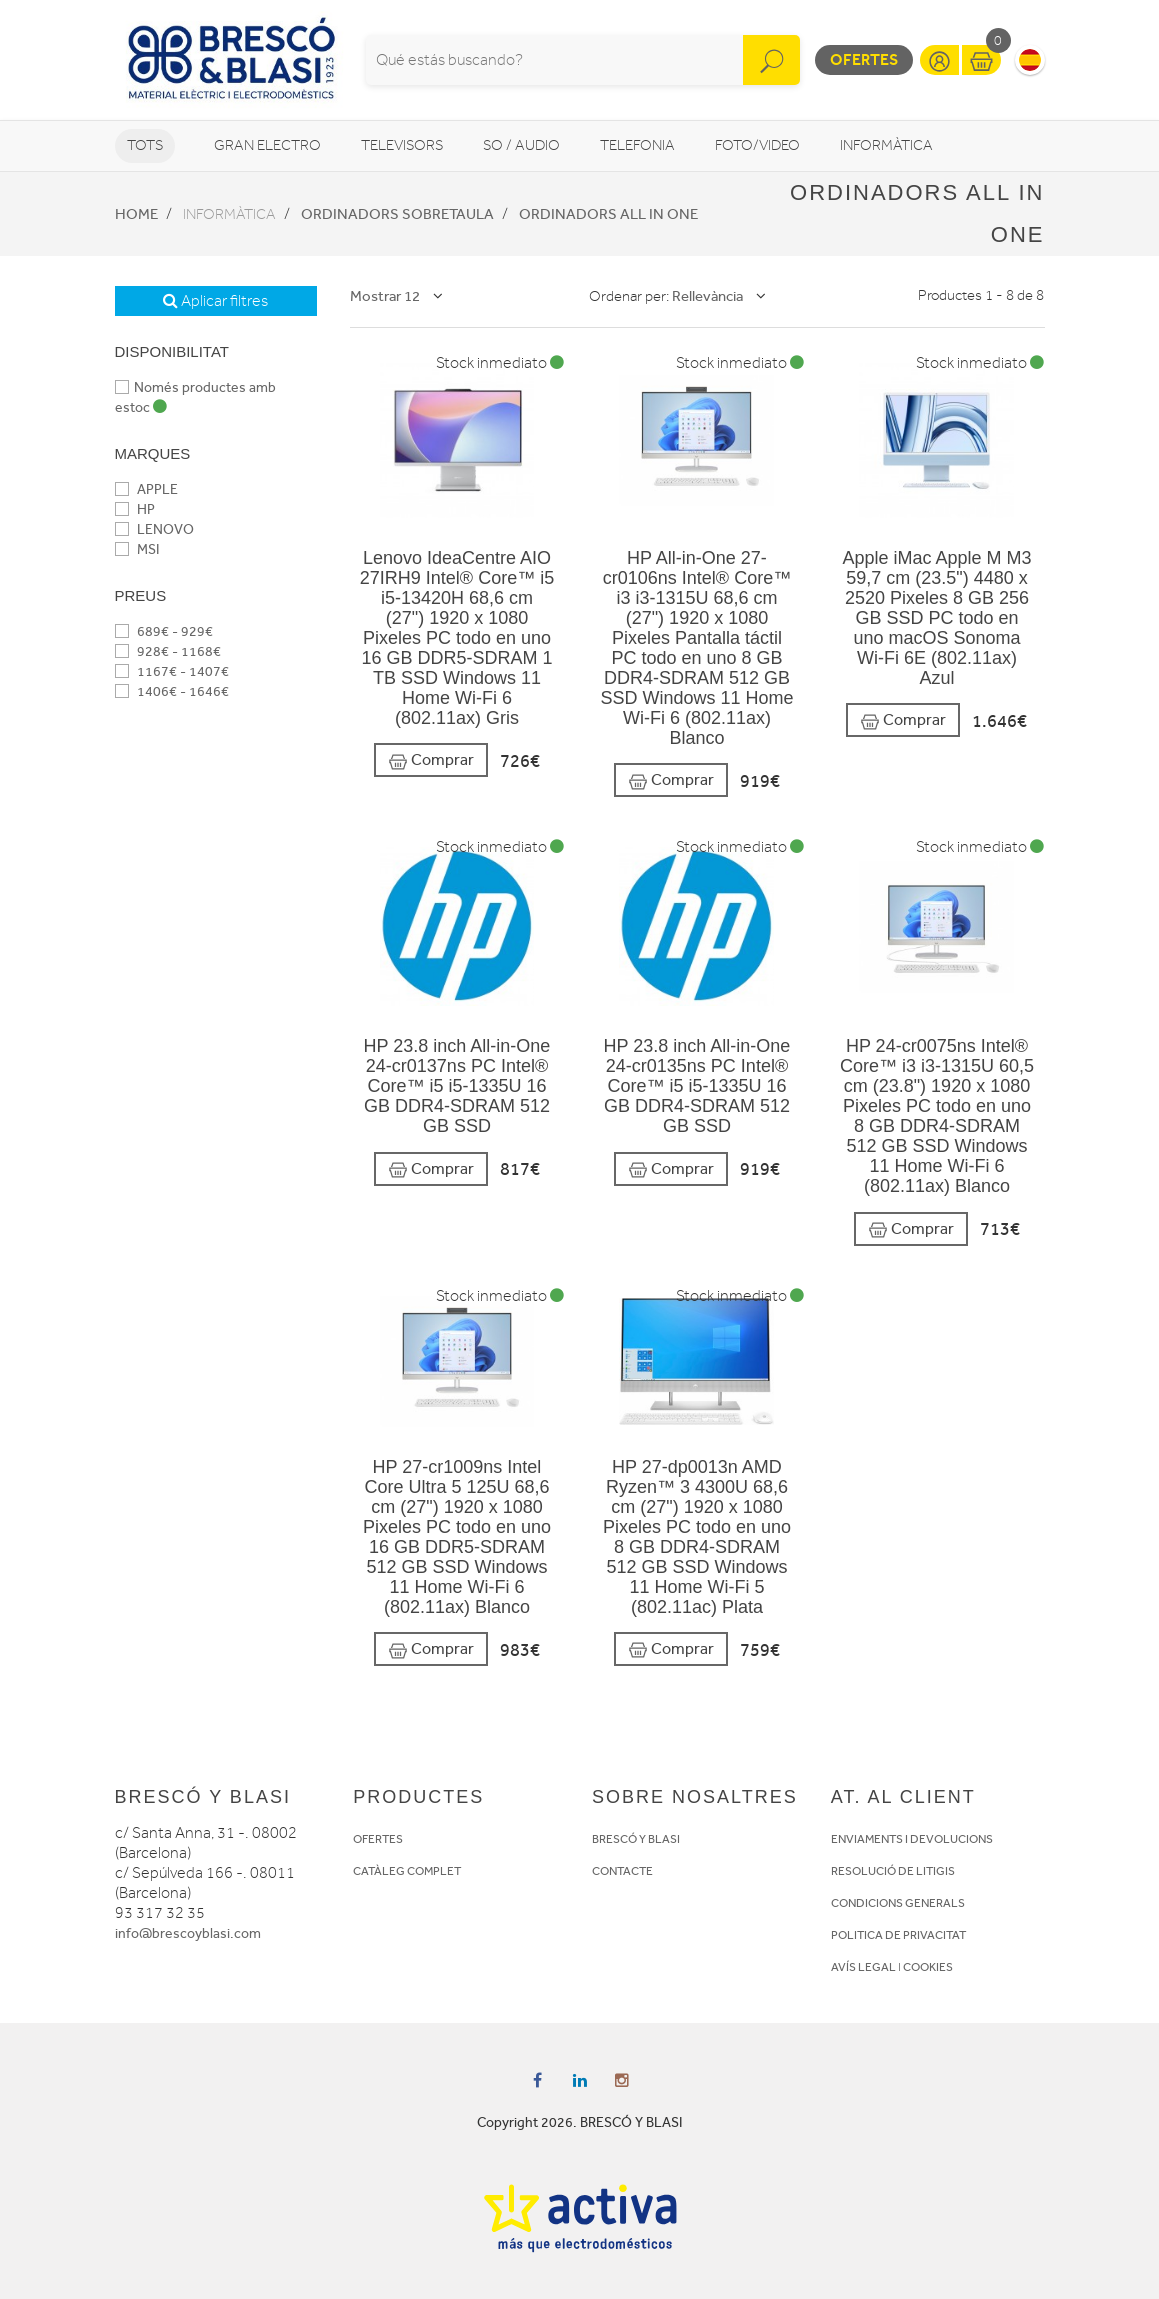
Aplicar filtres (215, 301)
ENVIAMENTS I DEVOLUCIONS (912, 1839)
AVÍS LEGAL (863, 1967)
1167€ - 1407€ (172, 671)
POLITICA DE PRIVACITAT (898, 1935)
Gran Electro (267, 145)
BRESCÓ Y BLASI (636, 1839)
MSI (137, 549)
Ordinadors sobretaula (397, 214)
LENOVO (154, 529)
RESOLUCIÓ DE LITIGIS (893, 1871)
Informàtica (886, 145)
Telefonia (637, 145)
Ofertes (864, 59)
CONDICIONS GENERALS (898, 1903)
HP (135, 509)
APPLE (146, 489)
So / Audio (521, 145)
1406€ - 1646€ (172, 691)
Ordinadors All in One (608, 214)
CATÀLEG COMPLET (407, 1871)
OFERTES (378, 1839)
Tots (145, 145)
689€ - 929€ (164, 631)
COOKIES (928, 1967)
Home (136, 214)
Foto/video (757, 145)
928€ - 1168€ (168, 651)
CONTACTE (622, 1871)
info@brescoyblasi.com (188, 1933)
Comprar (431, 760)
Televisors (402, 145)
